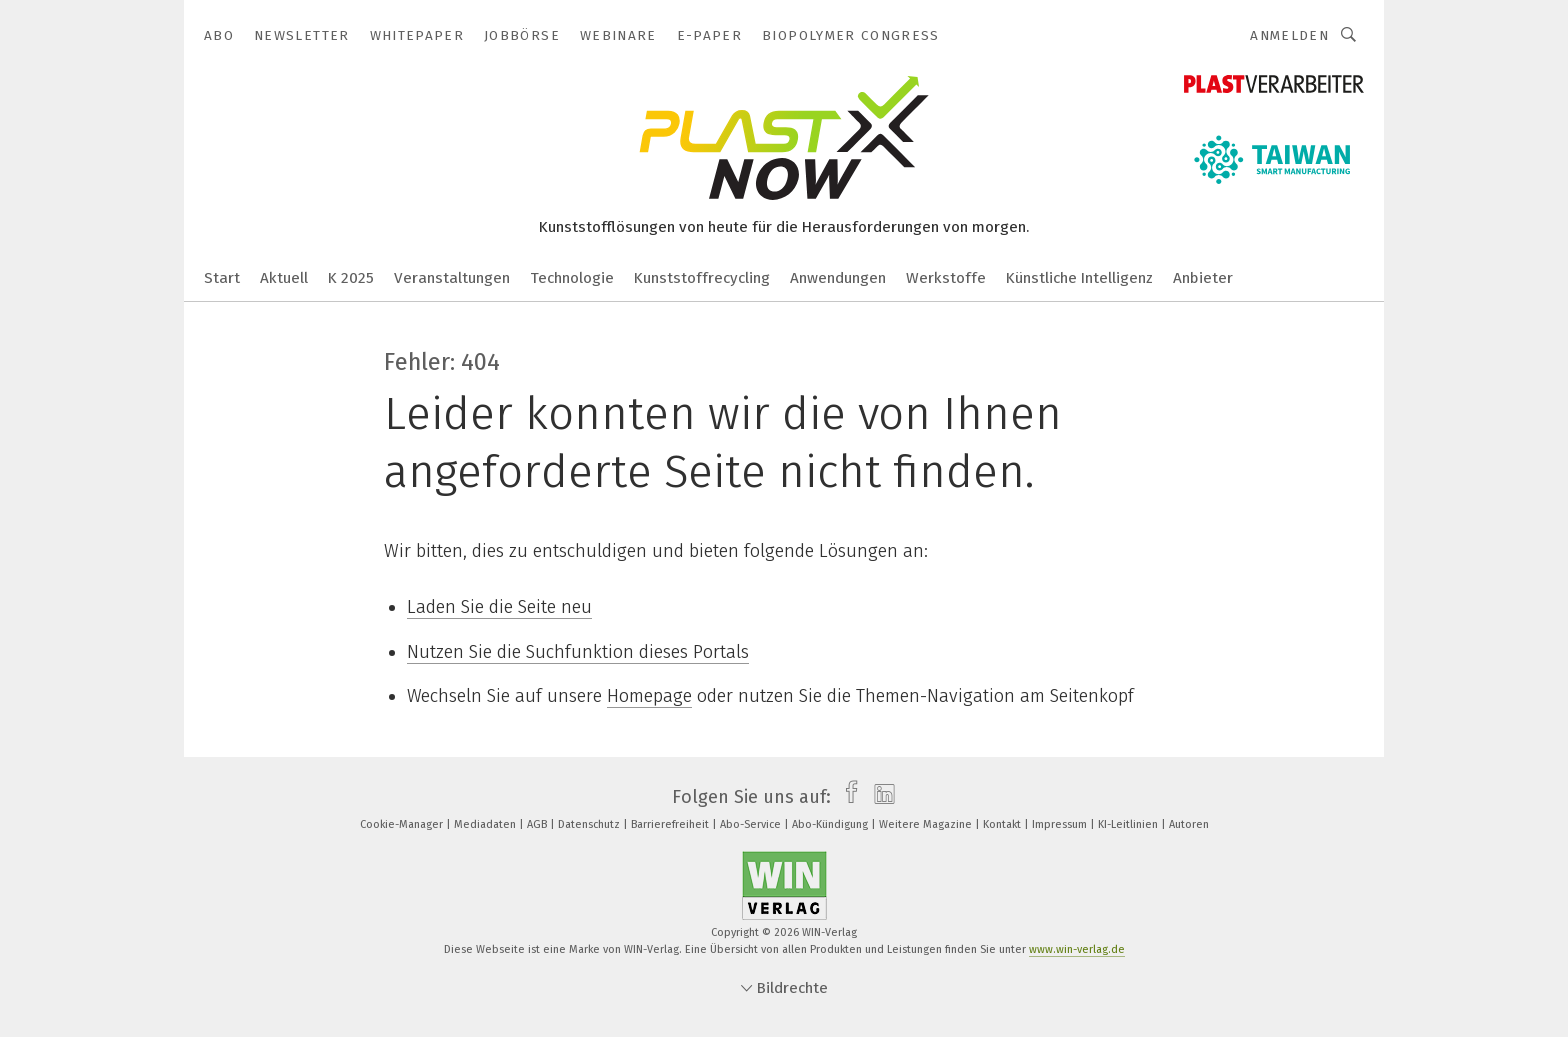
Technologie (572, 278)
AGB (538, 824)
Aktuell (284, 278)
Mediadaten (486, 824)
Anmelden (1289, 35)
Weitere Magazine (927, 824)
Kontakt (1003, 824)
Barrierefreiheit (671, 824)
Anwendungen (838, 278)
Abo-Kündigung (831, 824)
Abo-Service (752, 824)
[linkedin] (879, 797)
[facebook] (846, 797)
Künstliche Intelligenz (1079, 278)
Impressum (1061, 824)
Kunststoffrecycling (702, 278)
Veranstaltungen (452, 278)
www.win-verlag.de (1077, 949)
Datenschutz (590, 824)
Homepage (649, 696)
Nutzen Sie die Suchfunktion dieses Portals (578, 652)
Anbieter (1203, 278)
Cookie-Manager (403, 824)
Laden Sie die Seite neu (499, 607)
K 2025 (351, 278)
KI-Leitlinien (1129, 824)
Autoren (1189, 824)
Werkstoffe (946, 278)
